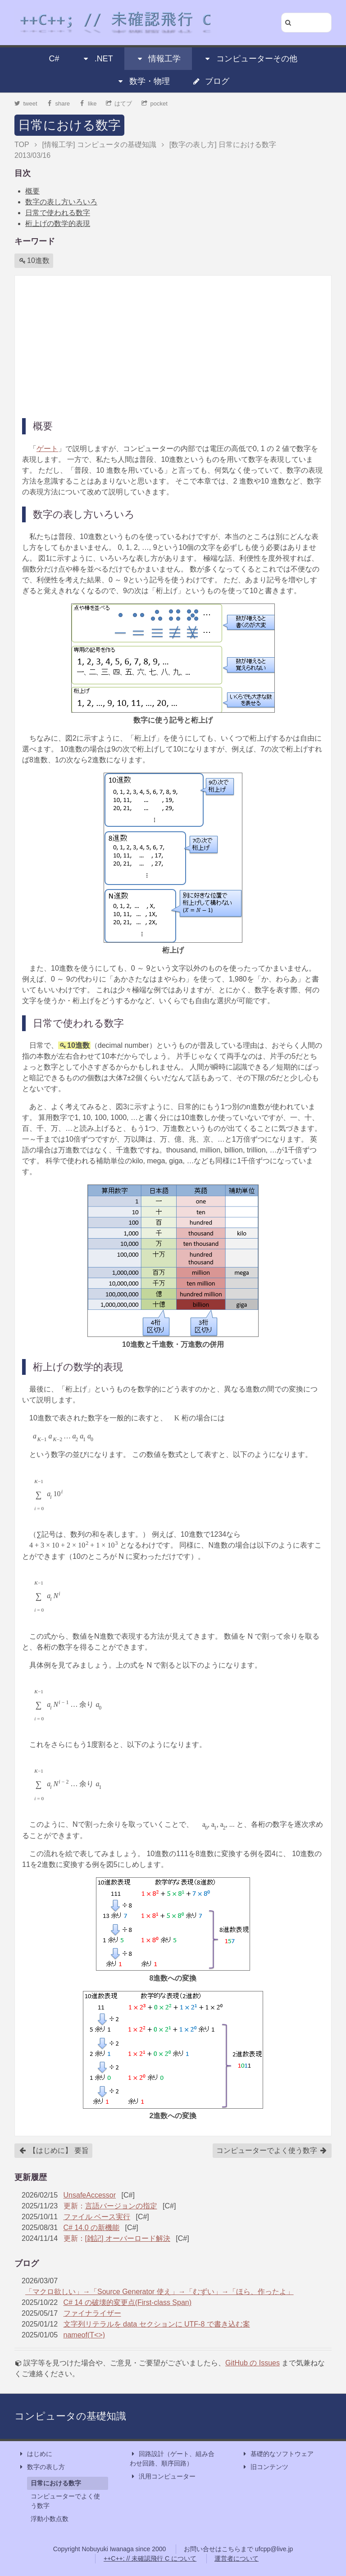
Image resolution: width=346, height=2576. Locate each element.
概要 (32, 191)
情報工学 (158, 58)
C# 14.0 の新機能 (91, 2227)
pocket (154, 103)
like (88, 103)
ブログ (210, 81)
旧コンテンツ (264, 2467)
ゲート (47, 448)
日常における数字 (69, 125)
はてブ (119, 103)
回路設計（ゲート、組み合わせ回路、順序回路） (172, 2458)
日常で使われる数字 (57, 213)
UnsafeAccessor (90, 2195)
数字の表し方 (41, 2467)
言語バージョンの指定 (121, 2206)
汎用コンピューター (163, 2476)
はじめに (35, 2454)
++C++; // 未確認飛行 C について (150, 2558)
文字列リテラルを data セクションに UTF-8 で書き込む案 (157, 2324)
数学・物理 (143, 81)
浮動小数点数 (49, 2518)
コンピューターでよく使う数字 (271, 2150)
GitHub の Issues (252, 2363)
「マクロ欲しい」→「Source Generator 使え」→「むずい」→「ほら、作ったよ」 (159, 2291)
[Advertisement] (173, 346)
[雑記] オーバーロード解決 (127, 2238)
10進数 (34, 260)
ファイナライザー (92, 2313)
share (58, 103)
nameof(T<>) (84, 2335)
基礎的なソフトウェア (277, 2454)
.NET (97, 58)
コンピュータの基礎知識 (70, 2416)
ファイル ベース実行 (97, 2217)
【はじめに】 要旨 (54, 2150)
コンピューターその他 (250, 58)
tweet (25, 103)
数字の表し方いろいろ (61, 202)
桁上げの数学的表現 (57, 223)
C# (54, 58)
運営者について (236, 2558)
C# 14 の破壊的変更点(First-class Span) (128, 2302)
